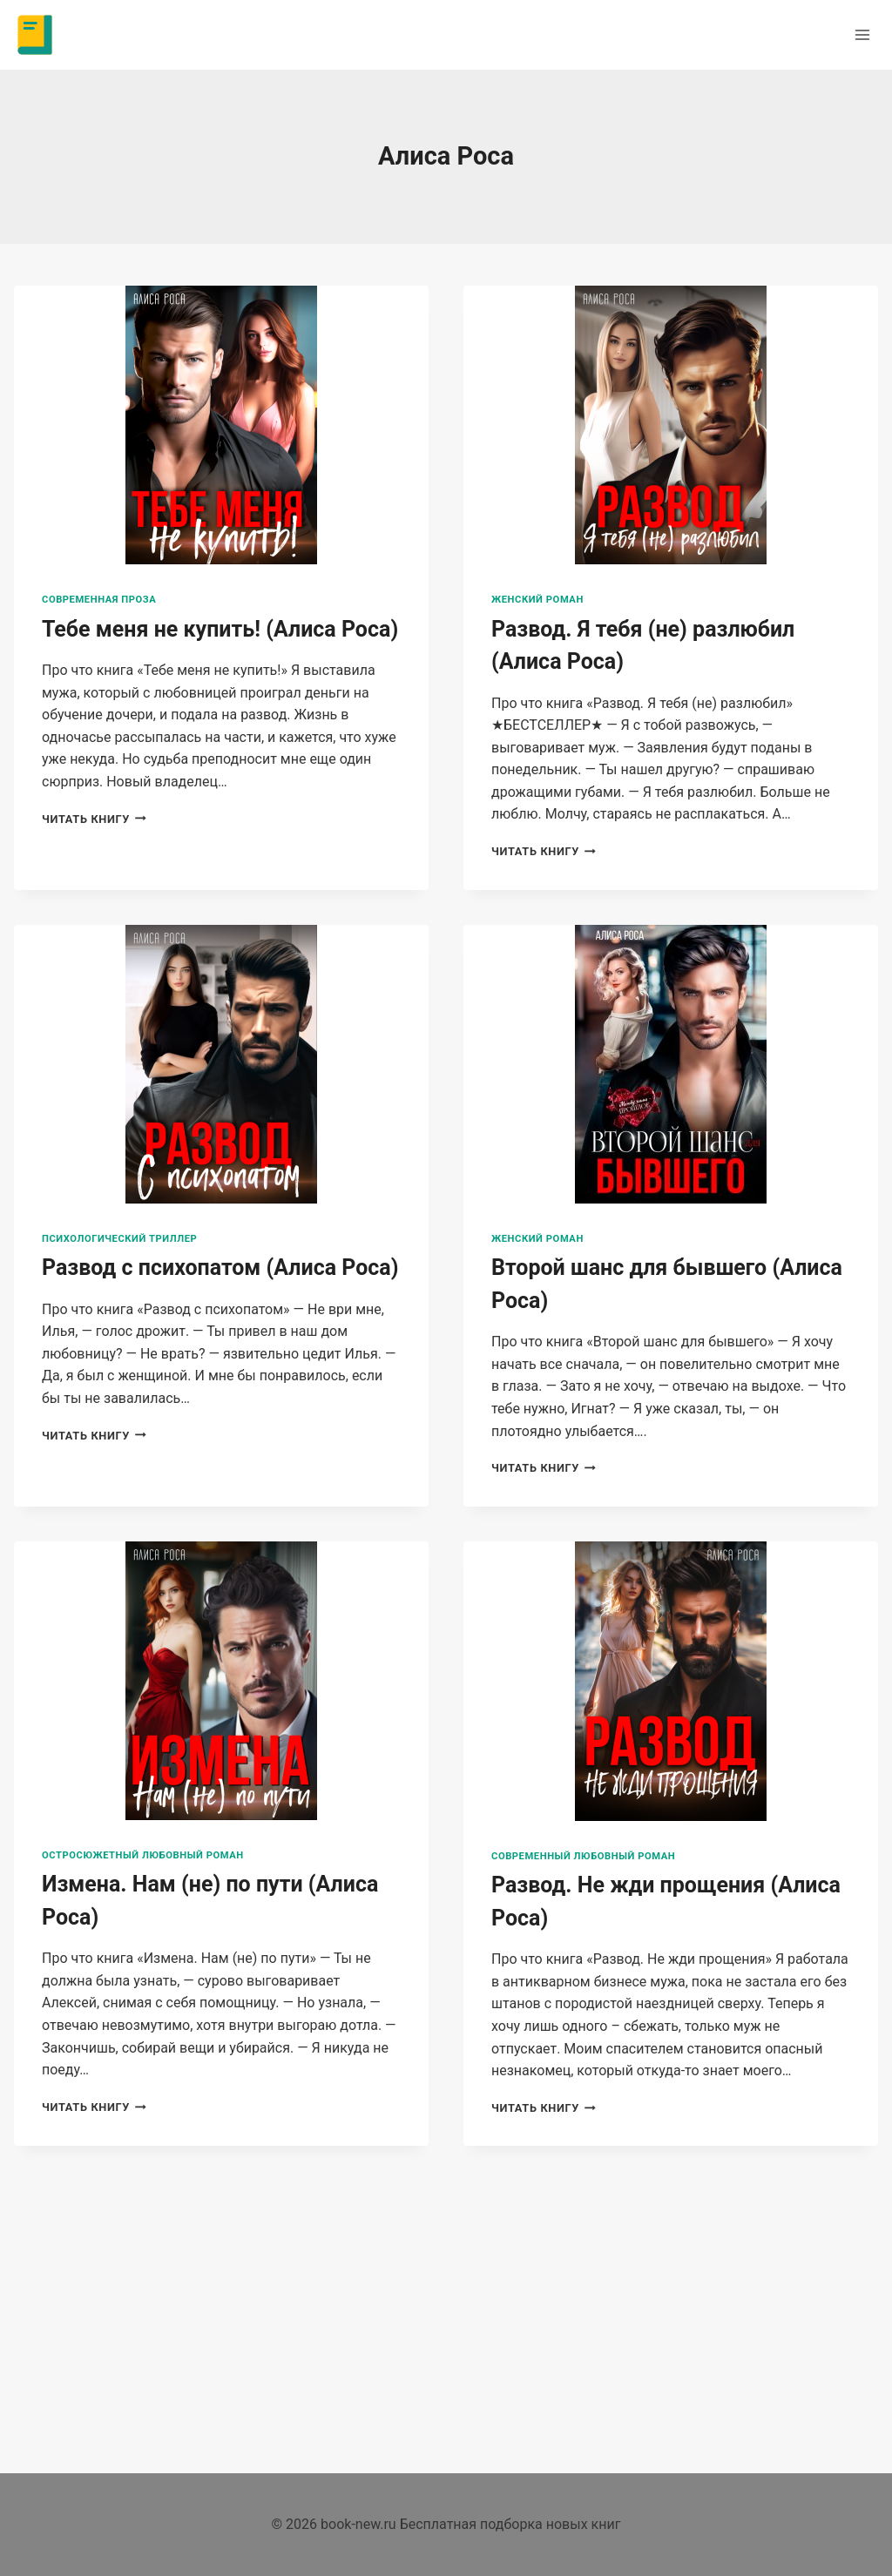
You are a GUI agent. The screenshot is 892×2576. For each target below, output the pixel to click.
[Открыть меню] (862, 34)
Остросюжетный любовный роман (143, 1855)
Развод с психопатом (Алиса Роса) (220, 1267)
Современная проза (99, 599)
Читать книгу (94, 819)
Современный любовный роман (583, 1856)
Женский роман (537, 599)
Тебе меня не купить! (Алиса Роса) (220, 629)
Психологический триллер (119, 1238)
